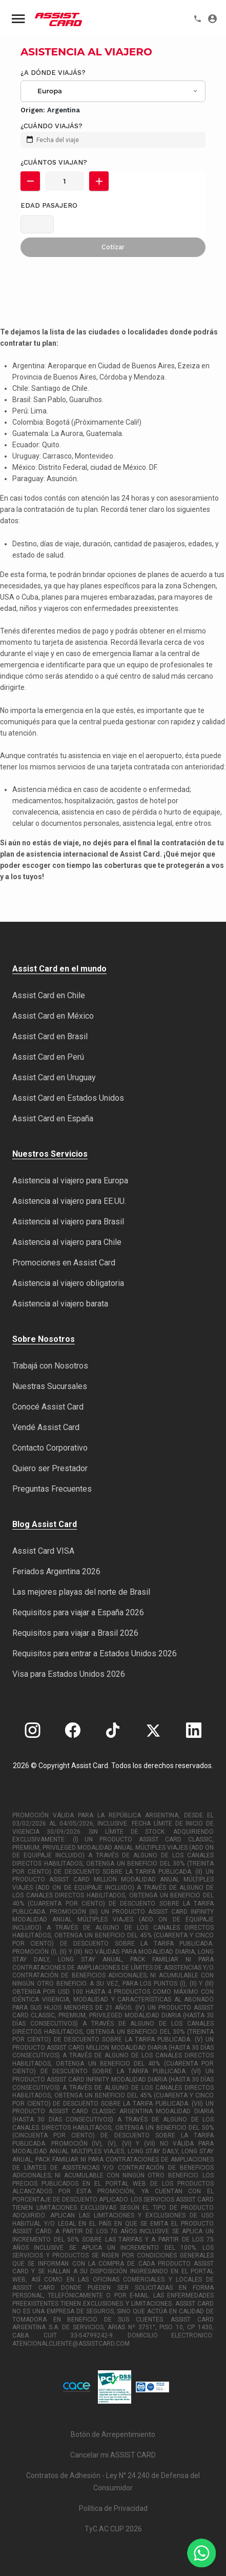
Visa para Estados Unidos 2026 (68, 1674)
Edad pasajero (48, 205)
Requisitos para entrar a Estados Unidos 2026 (94, 1653)
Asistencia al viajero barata (60, 1304)
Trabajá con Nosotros (50, 1366)
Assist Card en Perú (48, 1057)
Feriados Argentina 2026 (56, 1571)
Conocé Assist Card (48, 1407)
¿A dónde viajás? (53, 72)
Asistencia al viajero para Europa (70, 1180)
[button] (30, 181)
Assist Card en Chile (48, 995)
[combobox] (113, 91)
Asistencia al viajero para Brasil (68, 1221)
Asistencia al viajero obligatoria (68, 1283)
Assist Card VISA (43, 1551)
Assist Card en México (53, 1016)
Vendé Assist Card (45, 1427)
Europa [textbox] (49, 91)
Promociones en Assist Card (63, 1262)
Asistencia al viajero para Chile (66, 1242)
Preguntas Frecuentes (52, 1489)
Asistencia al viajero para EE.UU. (69, 1201)
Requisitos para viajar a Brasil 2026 (75, 1633)
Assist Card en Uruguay (54, 1077)
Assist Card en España (52, 1118)
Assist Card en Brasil (50, 1036)
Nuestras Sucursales (49, 1386)
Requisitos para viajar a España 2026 (78, 1612)
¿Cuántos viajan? (53, 162)
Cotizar (113, 247)
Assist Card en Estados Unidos (68, 1098)
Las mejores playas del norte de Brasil (81, 1592)
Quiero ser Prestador (50, 1468)
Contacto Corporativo (50, 1448)
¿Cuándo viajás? (51, 126)
